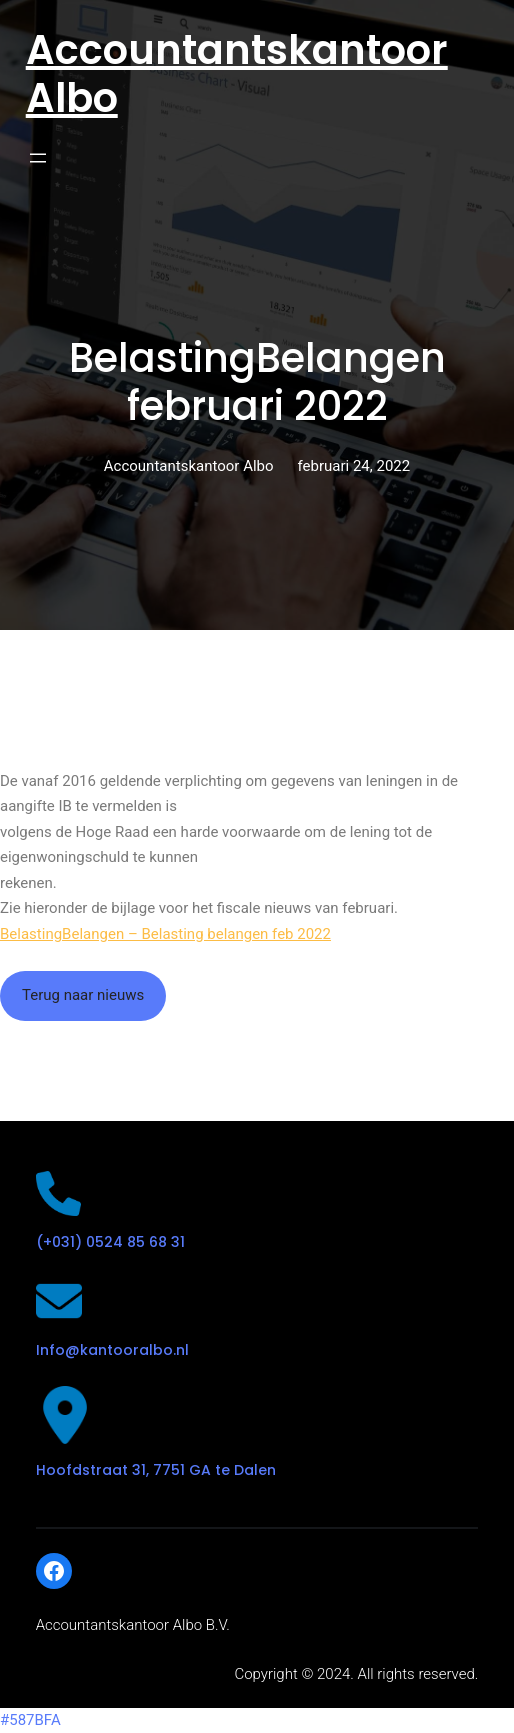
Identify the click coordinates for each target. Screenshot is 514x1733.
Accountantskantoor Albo (237, 74)
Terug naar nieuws (83, 995)
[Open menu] (38, 158)
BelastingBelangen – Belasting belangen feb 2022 (165, 934)
